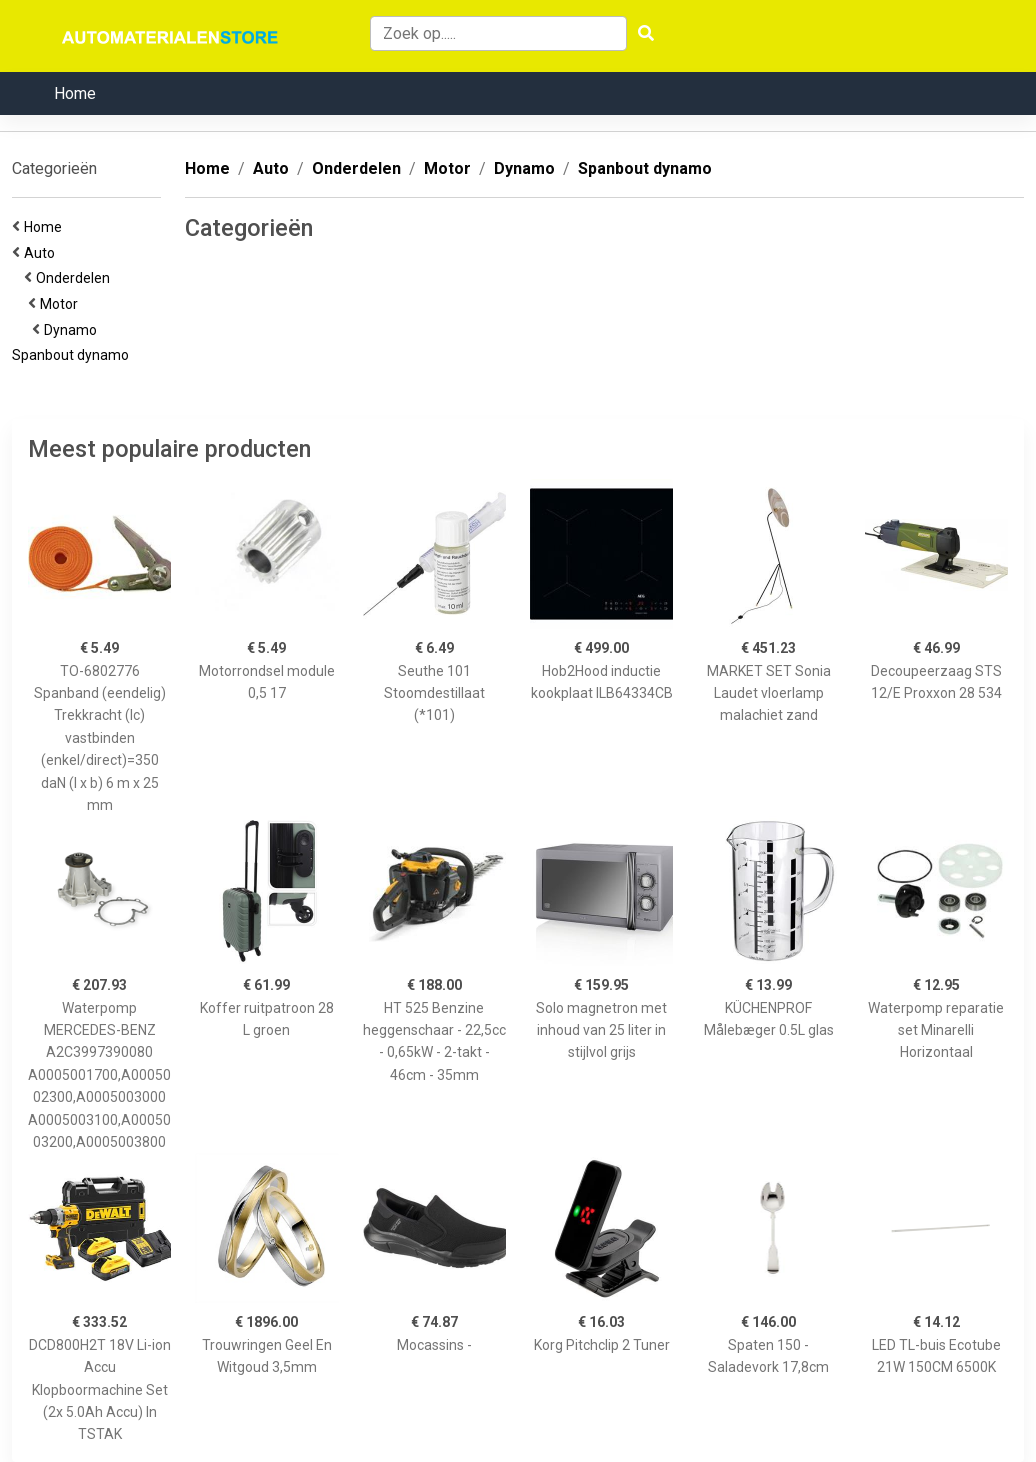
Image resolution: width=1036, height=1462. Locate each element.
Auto (42, 253)
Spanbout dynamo (73, 355)
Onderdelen (76, 278)
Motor (62, 304)
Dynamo (73, 330)
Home (75, 93)
